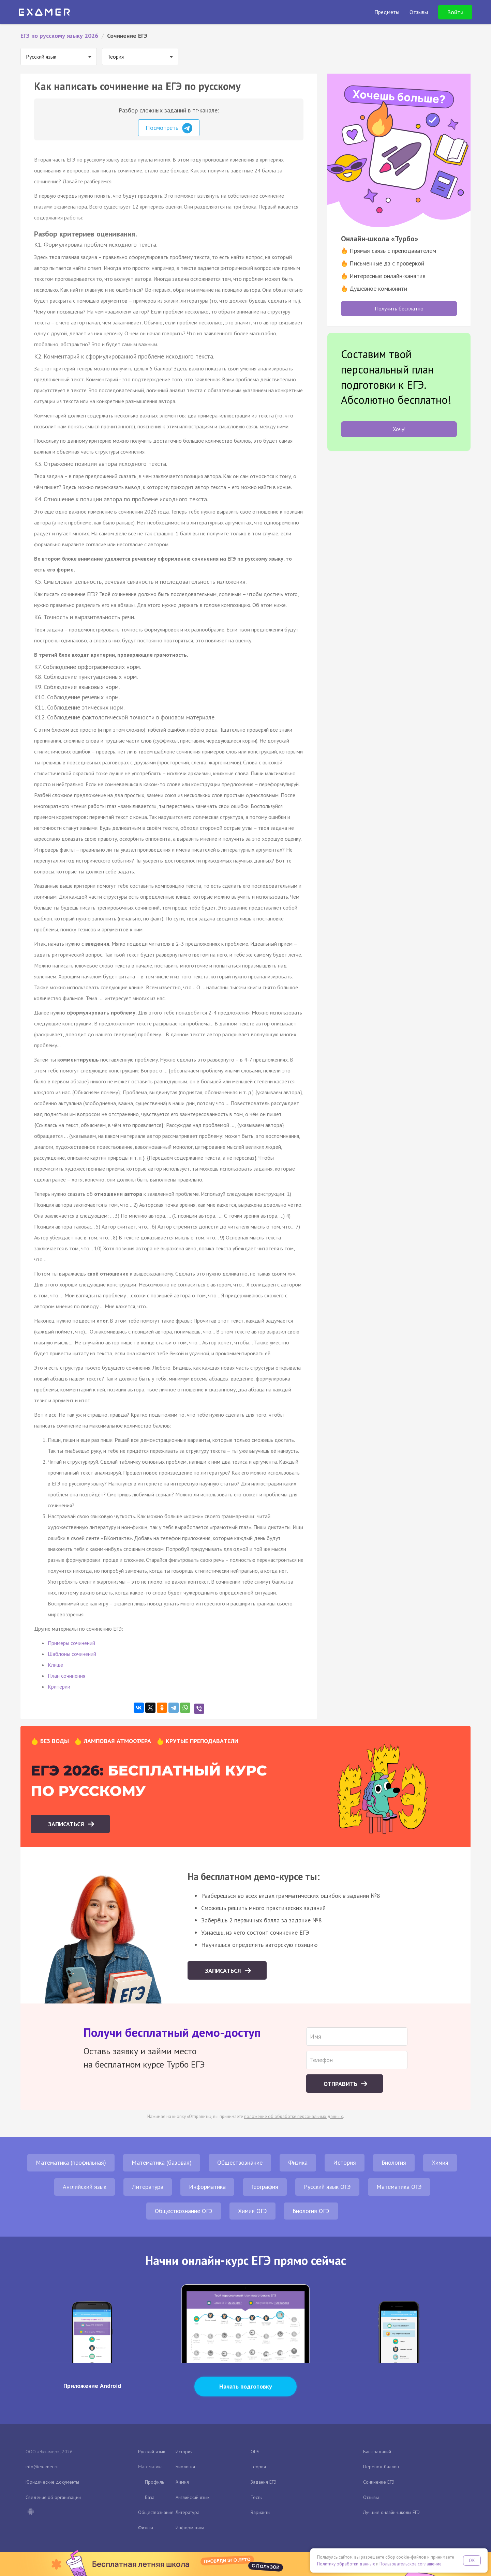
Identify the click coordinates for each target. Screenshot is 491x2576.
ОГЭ (255, 2452)
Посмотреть (169, 128)
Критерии (59, 1686)
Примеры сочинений (71, 1643)
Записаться (67, 1824)
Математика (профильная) (71, 2162)
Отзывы (371, 2497)
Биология (394, 2162)
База (149, 2497)
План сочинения (66, 1675)
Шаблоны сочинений (72, 1653)
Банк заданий (377, 2452)
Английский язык (84, 2187)
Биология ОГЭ (311, 2211)
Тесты (257, 2497)
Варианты (260, 2512)
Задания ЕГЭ (264, 2482)
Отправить (341, 2084)
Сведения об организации (53, 2497)
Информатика (207, 2187)
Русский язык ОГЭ (327, 2187)
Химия (440, 2162)
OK (472, 2560)
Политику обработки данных (346, 2564)
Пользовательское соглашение (411, 2564)
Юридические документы (52, 2482)
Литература (147, 2187)
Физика (298, 2162)
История (344, 2162)
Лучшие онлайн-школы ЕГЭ (391, 2512)
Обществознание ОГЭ (183, 2211)
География (264, 2187)
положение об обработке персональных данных (293, 2116)
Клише (55, 1664)
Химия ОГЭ (252, 2211)
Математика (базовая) (162, 2162)
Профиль (154, 2482)
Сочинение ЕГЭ (379, 2482)
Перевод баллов (381, 2467)
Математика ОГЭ (399, 2187)
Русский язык (151, 2452)
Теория (258, 2467)
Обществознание (240, 2162)
